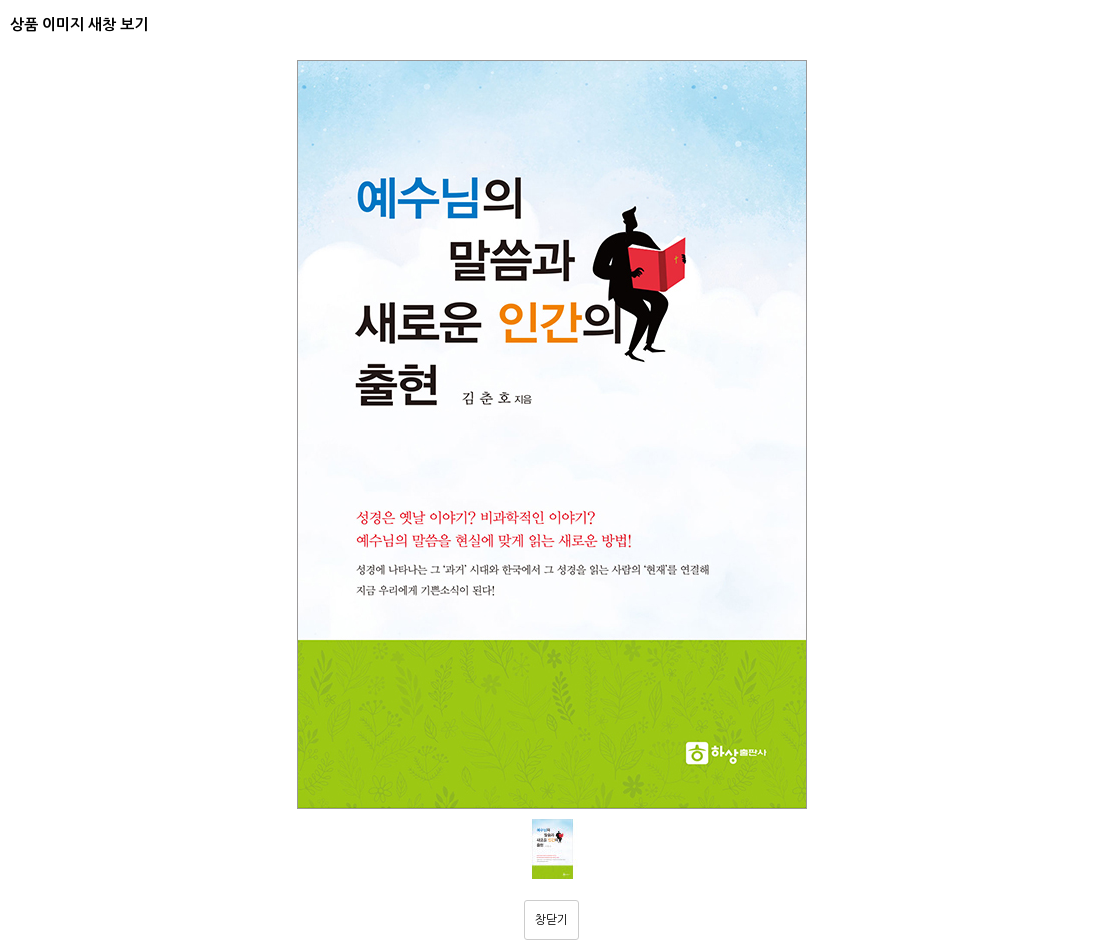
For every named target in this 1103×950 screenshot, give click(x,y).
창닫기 (551, 920)
